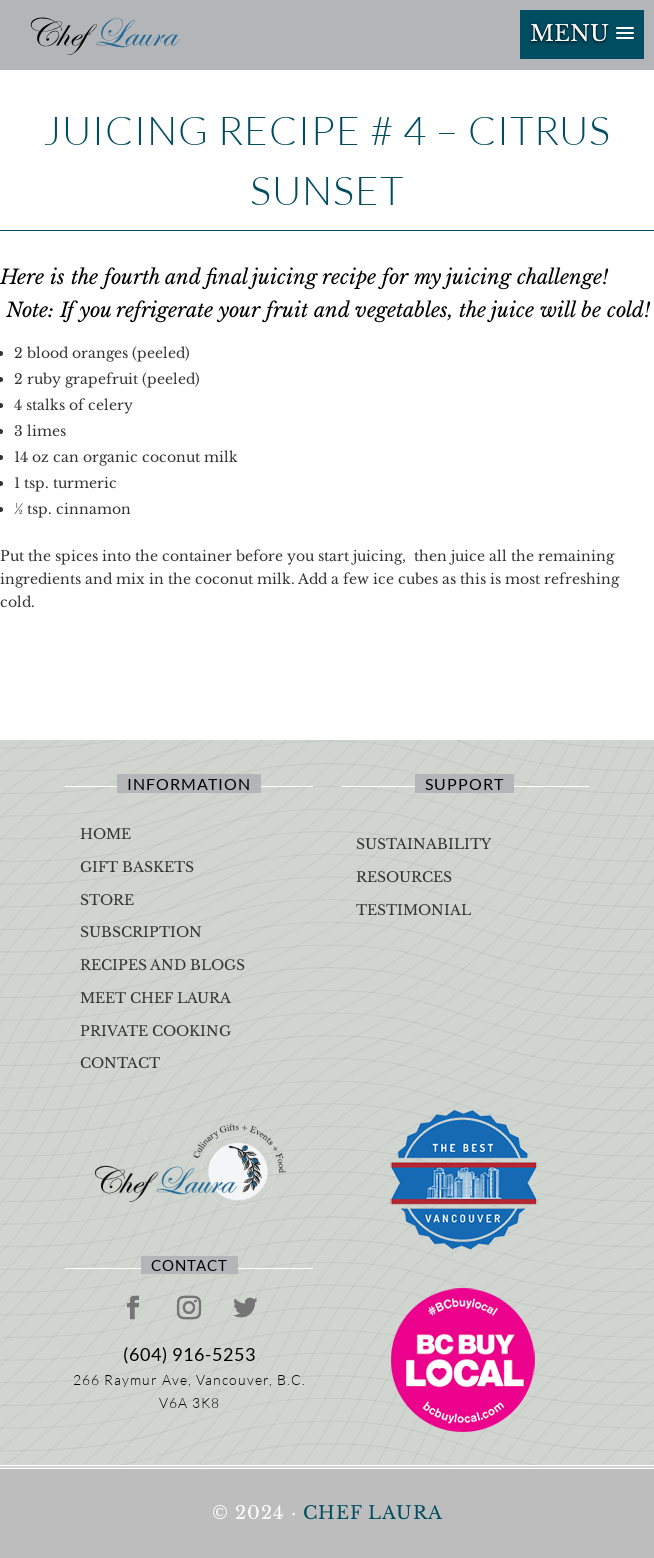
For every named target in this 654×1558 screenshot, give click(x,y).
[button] (582, 34)
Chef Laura (373, 1513)
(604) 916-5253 (189, 1354)
